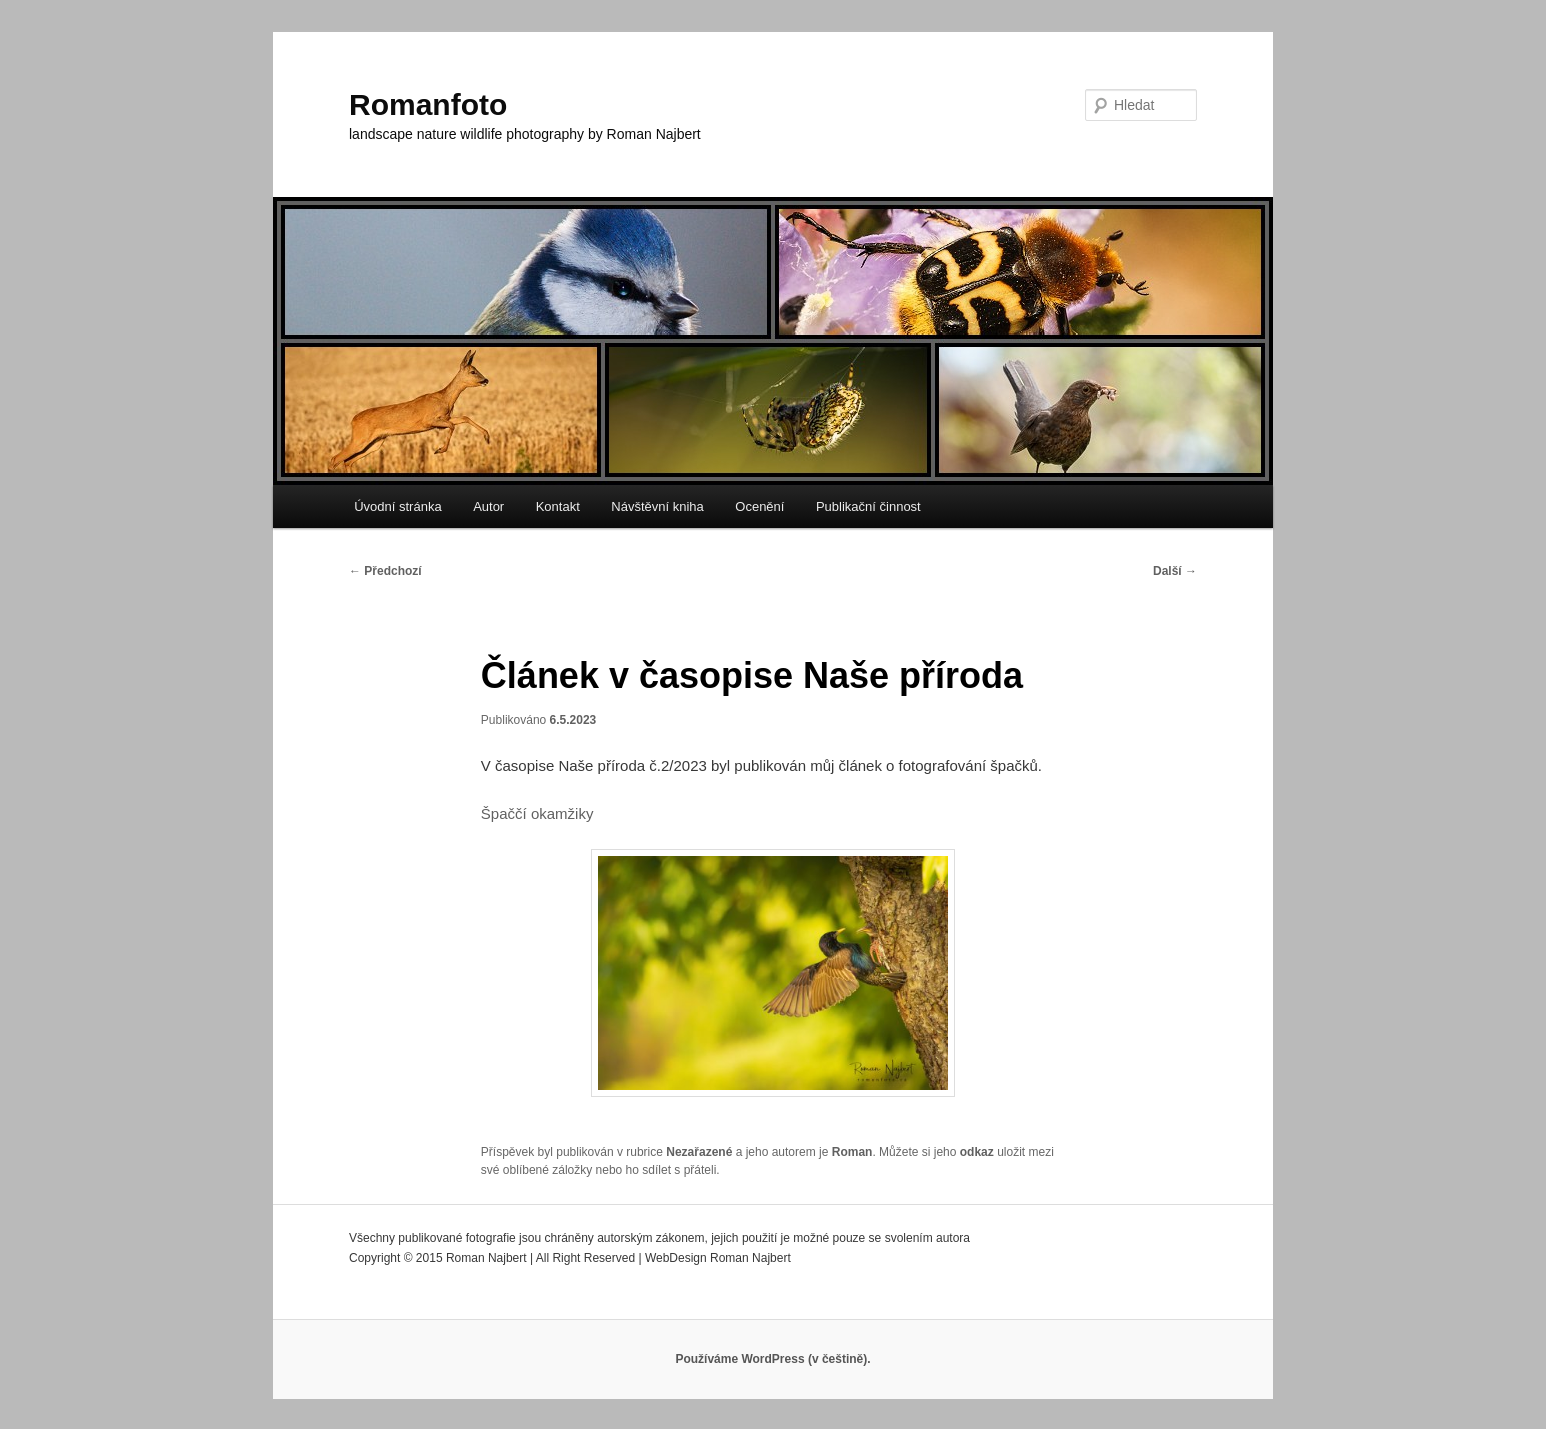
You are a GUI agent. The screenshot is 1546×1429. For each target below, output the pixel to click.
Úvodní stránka (397, 506)
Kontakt (558, 506)
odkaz (977, 1152)
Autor (488, 506)
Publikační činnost (868, 506)
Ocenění (759, 506)
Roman (852, 1152)
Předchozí (385, 571)
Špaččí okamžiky (537, 813)
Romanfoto (428, 104)
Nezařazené (699, 1152)
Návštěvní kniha (657, 506)
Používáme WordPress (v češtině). (772, 1359)
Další (1175, 571)
